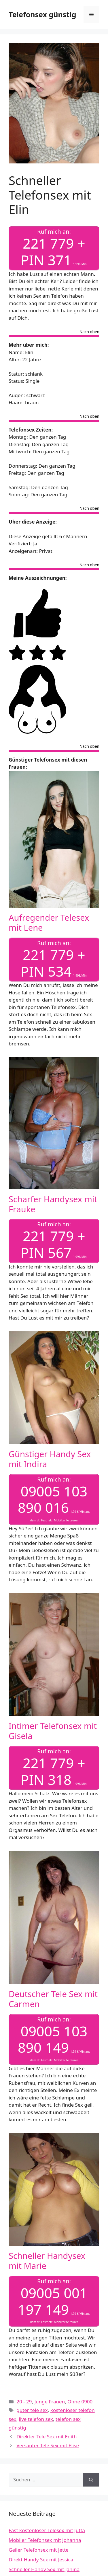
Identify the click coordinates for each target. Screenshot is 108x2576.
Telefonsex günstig (42, 14)
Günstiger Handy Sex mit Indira (50, 1459)
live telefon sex (36, 2419)
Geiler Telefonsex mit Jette (39, 2549)
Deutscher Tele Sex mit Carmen (53, 1998)
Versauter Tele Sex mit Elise (47, 2445)
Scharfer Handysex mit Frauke (53, 1204)
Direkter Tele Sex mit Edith (46, 2436)
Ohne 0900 (79, 2401)
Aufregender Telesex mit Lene (49, 922)
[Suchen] (91, 2480)
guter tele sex (32, 2410)
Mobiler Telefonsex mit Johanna (45, 2540)
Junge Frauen (49, 2401)
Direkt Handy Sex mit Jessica (41, 2559)
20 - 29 (24, 2401)
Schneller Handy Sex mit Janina (44, 2569)
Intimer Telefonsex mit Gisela (53, 1730)
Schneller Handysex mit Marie (47, 2260)
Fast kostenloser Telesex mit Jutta (47, 2530)
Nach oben (89, 332)
